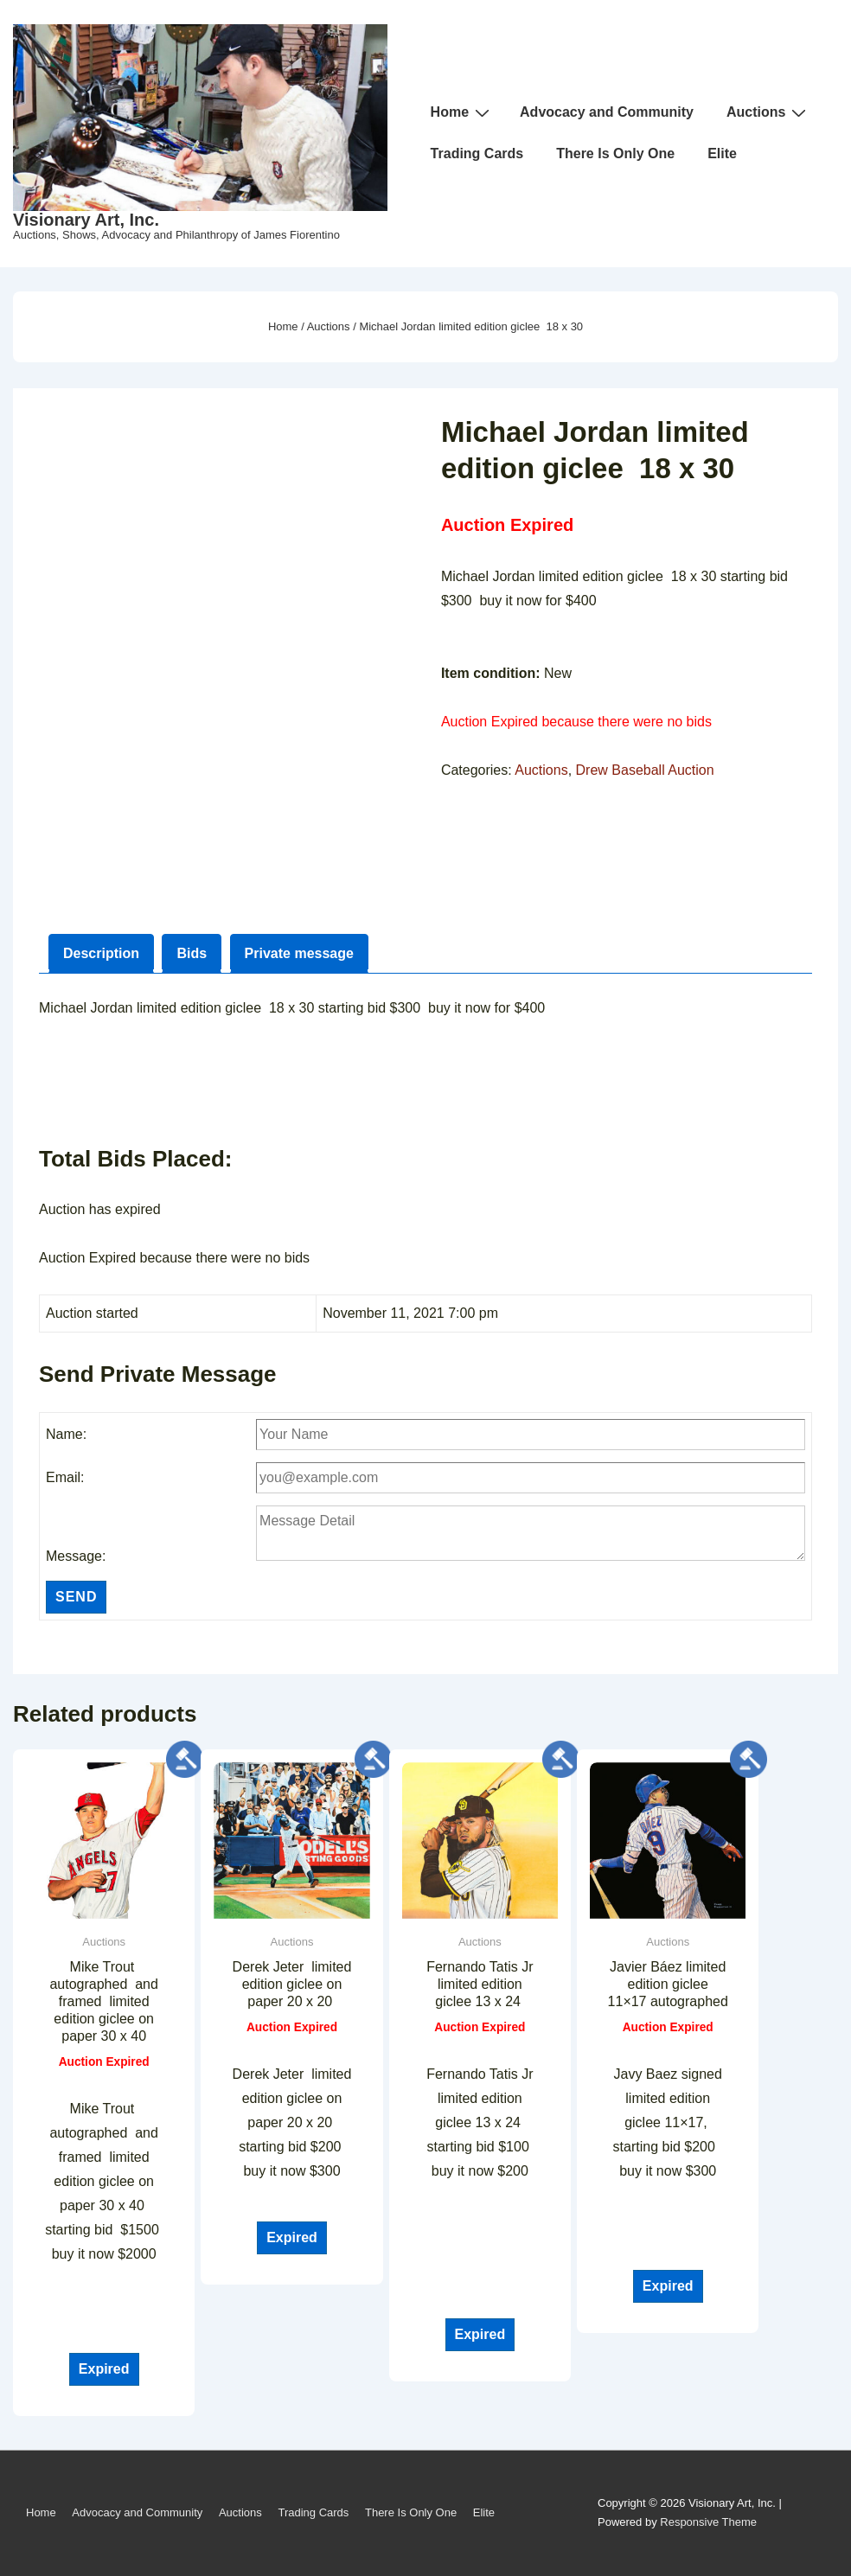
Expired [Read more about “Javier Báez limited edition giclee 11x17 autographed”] (668, 2286)
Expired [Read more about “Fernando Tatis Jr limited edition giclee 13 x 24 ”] (480, 2334)
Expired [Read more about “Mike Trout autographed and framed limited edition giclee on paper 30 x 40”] (104, 2369)
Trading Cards (477, 153)
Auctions (768, 112)
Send (76, 1596)
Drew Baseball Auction (645, 770)
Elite (722, 153)
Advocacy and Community (607, 112)
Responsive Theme (708, 2521)
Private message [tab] (299, 953)
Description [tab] (101, 953)
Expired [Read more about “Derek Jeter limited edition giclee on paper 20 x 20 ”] (291, 2237)
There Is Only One (615, 153)
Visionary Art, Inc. (86, 219)
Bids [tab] (191, 953)
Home (462, 112)
